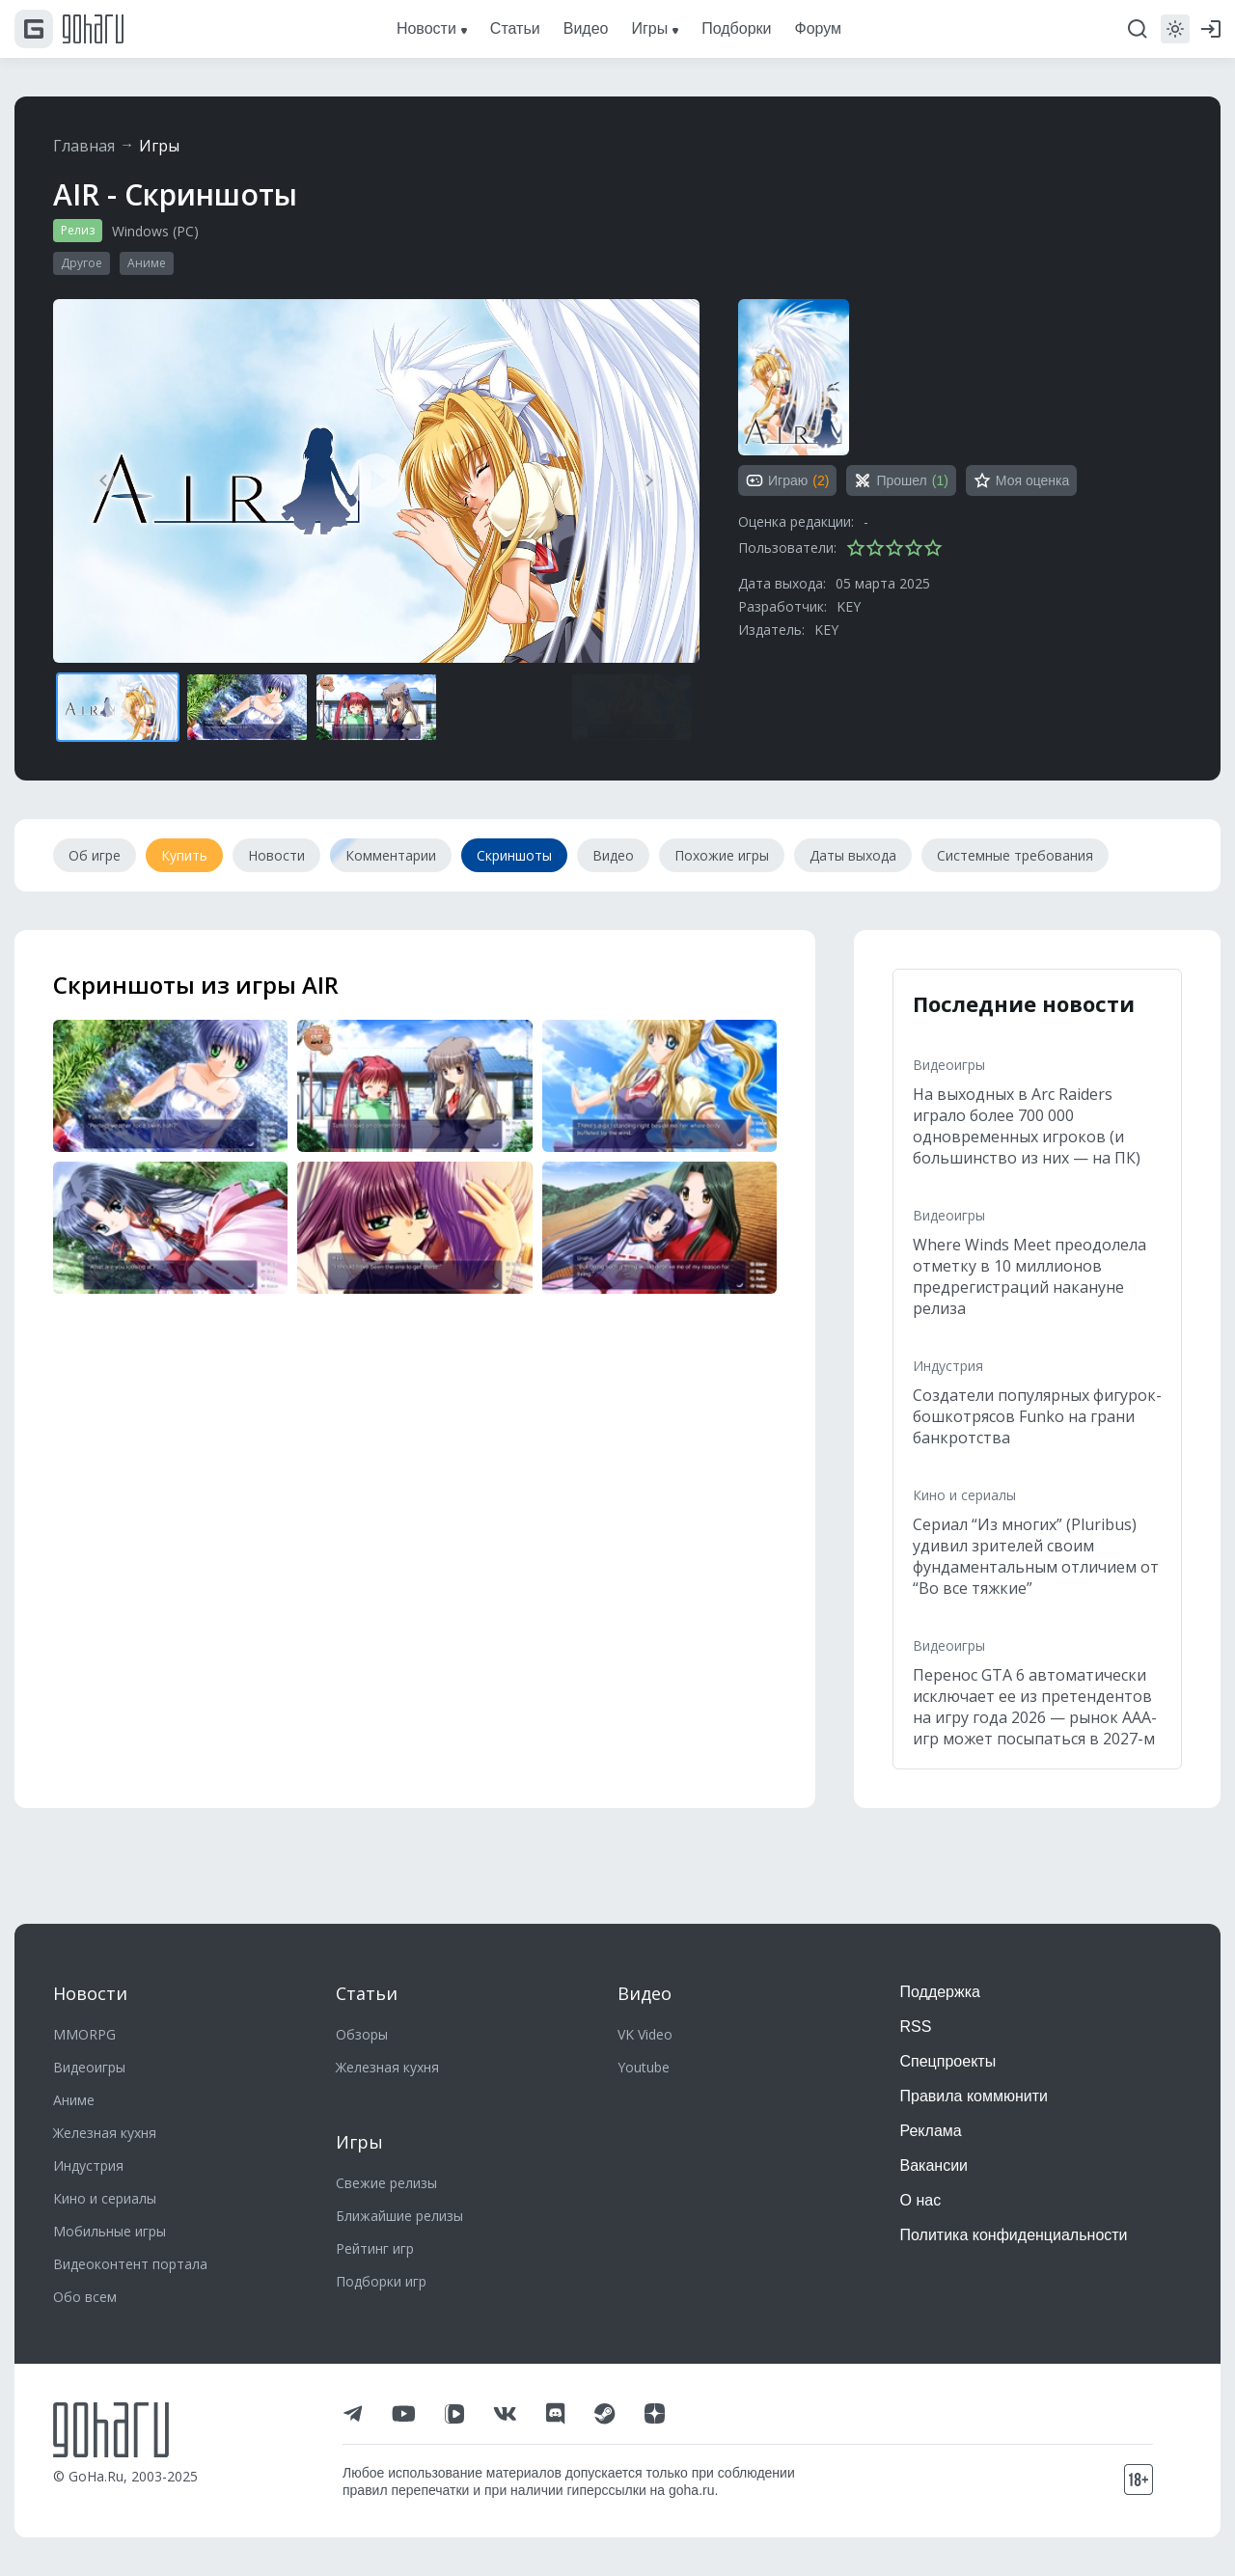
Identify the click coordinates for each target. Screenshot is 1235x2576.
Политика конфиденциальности (1014, 2235)
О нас (921, 2200)
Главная (84, 145)
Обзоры (362, 2034)
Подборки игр (381, 2281)
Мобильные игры (109, 2231)
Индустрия (948, 1366)
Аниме (146, 263)
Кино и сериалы (964, 1495)
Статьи (367, 1993)
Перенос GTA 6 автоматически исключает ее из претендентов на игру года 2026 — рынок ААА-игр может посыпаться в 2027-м (1035, 1706)
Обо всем (85, 2297)
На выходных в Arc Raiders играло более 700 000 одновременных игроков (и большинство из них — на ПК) (1026, 1125)
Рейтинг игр (375, 2248)
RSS (916, 2026)
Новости (90, 1993)
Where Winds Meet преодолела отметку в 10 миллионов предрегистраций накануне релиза (1029, 1276)
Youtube (644, 2067)
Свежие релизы (386, 2183)
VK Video (645, 2034)
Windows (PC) (155, 231)
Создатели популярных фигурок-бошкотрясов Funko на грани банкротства (1037, 1416)
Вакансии (934, 2165)
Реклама (931, 2131)
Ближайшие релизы (399, 2215)
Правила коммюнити (974, 2096)
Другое (81, 263)
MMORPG (84, 2034)
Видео (645, 1993)
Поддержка (940, 1992)
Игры (159, 145)
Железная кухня (104, 2133)
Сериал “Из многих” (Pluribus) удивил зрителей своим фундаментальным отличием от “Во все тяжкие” (1036, 1556)
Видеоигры (949, 1064)
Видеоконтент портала (130, 2264)
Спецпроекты (948, 2061)
